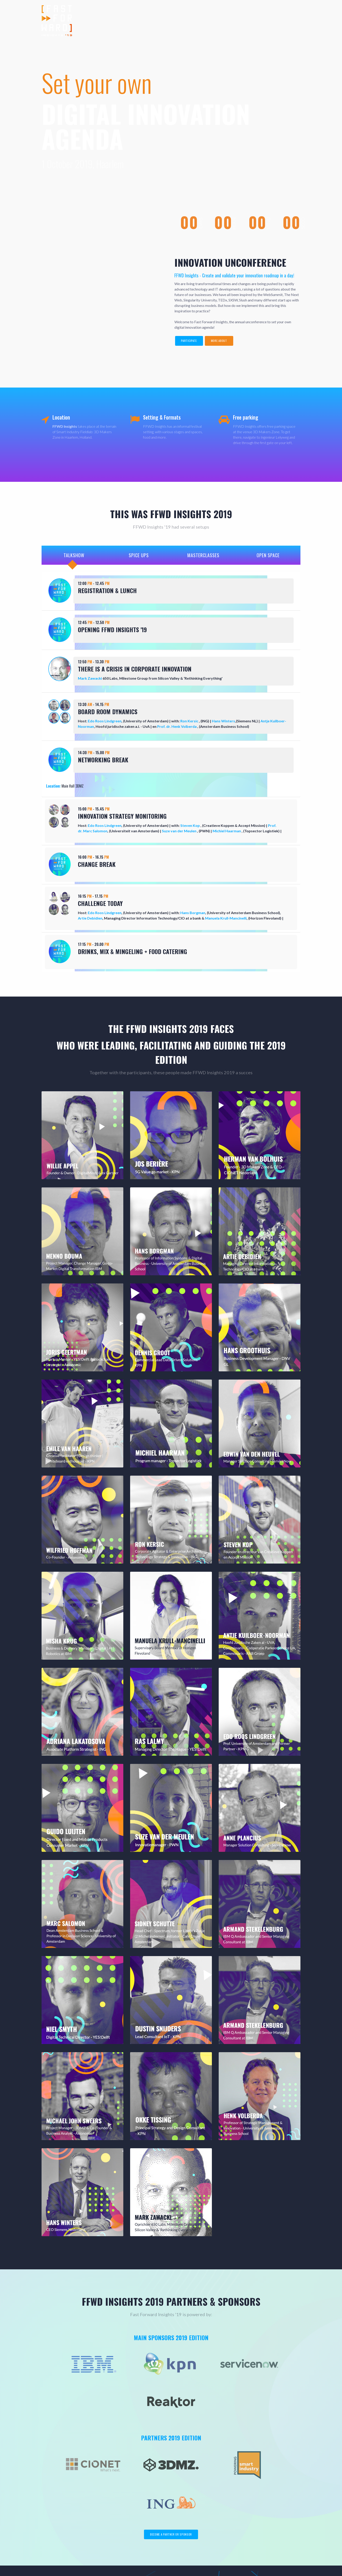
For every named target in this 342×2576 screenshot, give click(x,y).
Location (62, 418)
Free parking (247, 418)
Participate (190, 341)
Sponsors (286, 18)
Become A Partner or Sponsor (171, 2465)
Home (155, 18)
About (170, 18)
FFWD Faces (225, 18)
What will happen (196, 18)
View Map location (145, 2556)
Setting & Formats (164, 418)
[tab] (171, 593)
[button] (171, 594)
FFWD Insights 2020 (256, 18)
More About (225, 341)
